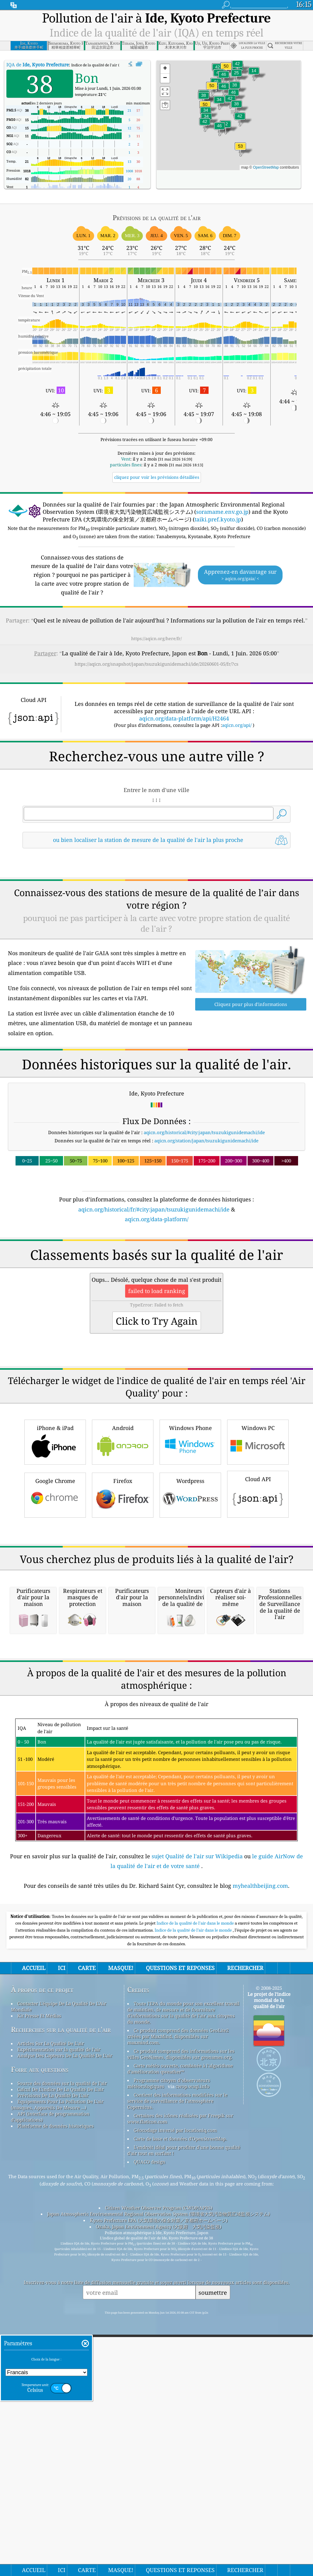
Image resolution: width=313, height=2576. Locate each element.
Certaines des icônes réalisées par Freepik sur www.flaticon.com (180, 2459)
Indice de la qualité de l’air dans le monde (194, 2271)
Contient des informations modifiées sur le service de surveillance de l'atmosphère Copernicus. (177, 2442)
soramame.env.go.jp (222, 511)
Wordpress (190, 1665)
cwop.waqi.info (192, 2427)
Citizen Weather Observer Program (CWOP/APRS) (158, 2549)
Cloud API (257, 1664)
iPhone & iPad (55, 1612)
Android (122, 1612)
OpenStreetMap (266, 167)
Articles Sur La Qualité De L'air (50, 2384)
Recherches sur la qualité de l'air (61, 2370)
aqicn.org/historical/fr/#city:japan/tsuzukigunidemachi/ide (154, 1294)
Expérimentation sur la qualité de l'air (58, 2390)
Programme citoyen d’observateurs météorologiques (168, 2424)
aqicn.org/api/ (236, 725)
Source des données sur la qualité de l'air (62, 2424)
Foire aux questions (40, 2410)
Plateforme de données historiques (55, 2467)
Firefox (122, 1665)
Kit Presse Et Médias (39, 2356)
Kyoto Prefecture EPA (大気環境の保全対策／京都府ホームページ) (158, 2561)
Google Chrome (55, 1665)
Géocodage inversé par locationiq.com (175, 2471)
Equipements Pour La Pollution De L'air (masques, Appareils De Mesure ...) (57, 2445)
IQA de (37, 64)
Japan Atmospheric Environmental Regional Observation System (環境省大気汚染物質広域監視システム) (158, 2555)
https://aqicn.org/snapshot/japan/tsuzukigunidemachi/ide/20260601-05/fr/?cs (156, 664)
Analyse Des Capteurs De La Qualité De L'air (64, 2396)
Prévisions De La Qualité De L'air (53, 2436)
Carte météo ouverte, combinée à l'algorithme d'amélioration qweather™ (180, 2409)
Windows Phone (190, 1612)
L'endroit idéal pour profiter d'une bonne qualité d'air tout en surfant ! (183, 2491)
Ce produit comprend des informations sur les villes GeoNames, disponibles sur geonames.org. (180, 2395)
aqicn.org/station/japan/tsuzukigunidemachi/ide (206, 1226)
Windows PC (257, 1612)
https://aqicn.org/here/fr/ (156, 638)
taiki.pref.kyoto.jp (218, 519)
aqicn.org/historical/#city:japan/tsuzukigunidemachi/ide (204, 1217)
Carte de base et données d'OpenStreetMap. (180, 2479)
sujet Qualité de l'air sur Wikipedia (198, 2197)
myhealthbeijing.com (260, 2226)
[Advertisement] (156, 906)
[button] (240, 149)
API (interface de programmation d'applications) (50, 2458)
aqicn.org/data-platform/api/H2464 (184, 718)
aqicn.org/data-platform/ (156, 1304)
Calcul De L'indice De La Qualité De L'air (60, 2430)
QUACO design (149, 2503)
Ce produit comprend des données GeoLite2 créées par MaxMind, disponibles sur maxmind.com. (178, 2377)
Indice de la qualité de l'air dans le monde (195, 2264)
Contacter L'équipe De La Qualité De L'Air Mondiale (58, 2347)
